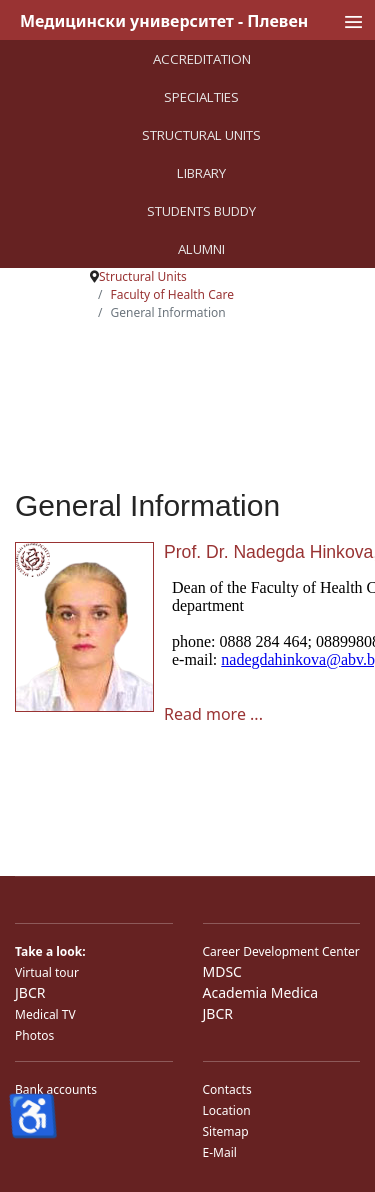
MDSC (222, 971)
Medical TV (45, 1014)
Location (227, 1110)
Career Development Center (281, 951)
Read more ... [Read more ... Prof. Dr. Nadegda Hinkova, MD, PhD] (213, 714)
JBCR (30, 992)
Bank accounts (56, 1089)
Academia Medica (261, 992)
